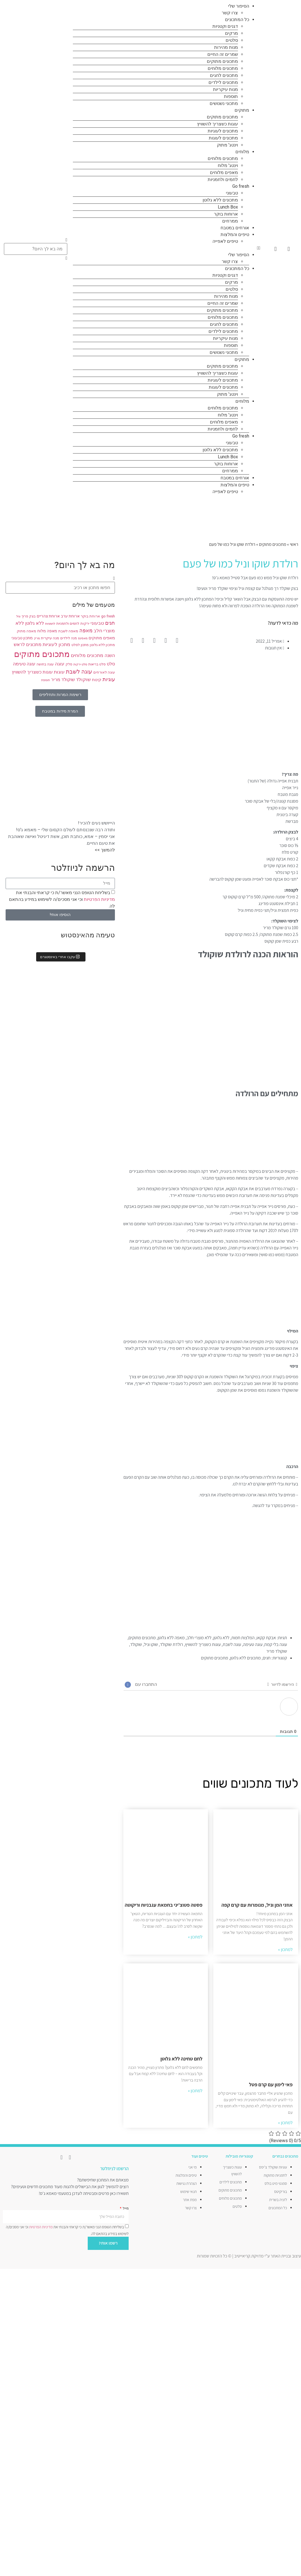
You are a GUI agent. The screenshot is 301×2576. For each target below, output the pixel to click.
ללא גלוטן (221, 1638)
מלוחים (242, 151)
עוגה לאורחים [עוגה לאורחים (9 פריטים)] (104, 672)
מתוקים (242, 110)
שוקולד (136, 1644)
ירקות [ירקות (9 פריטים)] (84, 623)
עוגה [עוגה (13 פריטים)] (59, 664)
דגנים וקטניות (225, 26)
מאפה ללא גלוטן (171, 1638)
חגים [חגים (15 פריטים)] (110, 623)
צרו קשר (230, 12)
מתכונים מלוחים (223, 68)
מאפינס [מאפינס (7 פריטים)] (82, 638)
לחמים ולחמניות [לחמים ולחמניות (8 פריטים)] (67, 624)
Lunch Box (228, 207)
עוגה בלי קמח (276, 1644)
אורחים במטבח (235, 227)
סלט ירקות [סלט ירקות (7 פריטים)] (80, 664)
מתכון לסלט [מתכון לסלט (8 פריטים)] (80, 645)
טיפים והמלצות (235, 234)
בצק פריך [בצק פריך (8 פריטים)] (29, 616)
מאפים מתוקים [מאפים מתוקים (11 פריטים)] (102, 637)
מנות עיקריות (225, 89)
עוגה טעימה (252, 1644)
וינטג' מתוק (227, 145)
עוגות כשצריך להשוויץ (217, 124)
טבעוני (232, 193)
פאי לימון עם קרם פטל (271, 2084)
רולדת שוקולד (171, 1644)
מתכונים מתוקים (222, 61)
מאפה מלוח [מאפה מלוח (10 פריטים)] (47, 631)
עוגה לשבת (232, 1644)
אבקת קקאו (266, 1638)
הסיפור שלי (238, 6)
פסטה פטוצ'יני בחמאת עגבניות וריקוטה (163, 1905)
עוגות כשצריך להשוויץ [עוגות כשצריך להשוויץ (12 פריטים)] (32, 672)
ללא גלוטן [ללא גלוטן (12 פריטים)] (34, 623)
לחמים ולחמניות (223, 179)
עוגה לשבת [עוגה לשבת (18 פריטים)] (79, 671)
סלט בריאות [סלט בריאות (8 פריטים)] (97, 664)
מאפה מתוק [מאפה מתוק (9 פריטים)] (26, 631)
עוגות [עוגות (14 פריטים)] (59, 672)
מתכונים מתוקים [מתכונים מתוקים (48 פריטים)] (42, 654)
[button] (166, 248)
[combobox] (35, 249)
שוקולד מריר (276, 1651)
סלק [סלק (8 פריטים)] (69, 664)
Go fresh (240, 186)
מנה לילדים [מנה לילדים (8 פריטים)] (68, 638)
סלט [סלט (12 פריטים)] (111, 664)
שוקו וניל (151, 1644)
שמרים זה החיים (222, 54)
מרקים (231, 33)
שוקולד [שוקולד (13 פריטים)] (83, 679)
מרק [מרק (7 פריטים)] (37, 638)
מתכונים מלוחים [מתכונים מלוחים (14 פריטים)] (87, 655)
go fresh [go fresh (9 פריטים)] (108, 616)
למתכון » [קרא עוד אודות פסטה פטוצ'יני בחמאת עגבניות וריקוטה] (195, 1937)
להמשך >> (105, 850)
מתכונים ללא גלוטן (220, 200)
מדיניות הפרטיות (99, 899)
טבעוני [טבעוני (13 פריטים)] (97, 623)
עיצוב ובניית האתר (286, 2256)
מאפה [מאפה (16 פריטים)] (85, 631)
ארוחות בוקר (226, 214)
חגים (267, 1658)
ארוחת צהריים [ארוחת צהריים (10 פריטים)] (48, 616)
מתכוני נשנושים (224, 103)
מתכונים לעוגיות (223, 131)
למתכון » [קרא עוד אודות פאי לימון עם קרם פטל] (285, 2123)
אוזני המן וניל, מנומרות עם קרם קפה (257, 1905)
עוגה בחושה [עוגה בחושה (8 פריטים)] (45, 664)
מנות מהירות (226, 47)
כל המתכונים (237, 19)
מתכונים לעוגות (223, 138)
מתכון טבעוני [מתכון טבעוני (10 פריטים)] (22, 638)
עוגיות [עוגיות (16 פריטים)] (109, 679)
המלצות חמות (242, 1638)
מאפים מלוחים (224, 172)
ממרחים (230, 221)
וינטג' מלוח (228, 165)
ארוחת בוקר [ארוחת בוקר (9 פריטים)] (90, 616)
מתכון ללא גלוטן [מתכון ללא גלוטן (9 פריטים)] (102, 645)
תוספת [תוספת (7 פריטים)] (45, 680)
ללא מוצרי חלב (199, 1638)
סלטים (232, 40)
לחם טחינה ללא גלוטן (181, 2058)
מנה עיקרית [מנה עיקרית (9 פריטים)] (50, 638)
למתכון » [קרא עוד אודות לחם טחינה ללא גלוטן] (195, 2091)
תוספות (231, 96)
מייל (125, 2208)
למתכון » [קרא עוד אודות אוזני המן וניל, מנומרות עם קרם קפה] (285, 1949)
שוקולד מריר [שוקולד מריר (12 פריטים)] (63, 679)
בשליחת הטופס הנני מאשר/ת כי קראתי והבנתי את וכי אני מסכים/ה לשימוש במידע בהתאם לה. (62, 899)
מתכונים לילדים (223, 82)
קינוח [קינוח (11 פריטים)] (96, 679)
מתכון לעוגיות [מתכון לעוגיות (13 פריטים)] (56, 644)
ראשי (294, 544)
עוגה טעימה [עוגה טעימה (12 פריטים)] (24, 664)
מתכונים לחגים (224, 75)
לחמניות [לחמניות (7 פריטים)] (50, 624)
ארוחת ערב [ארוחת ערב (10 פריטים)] (70, 616)
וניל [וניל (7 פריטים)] (18, 616)
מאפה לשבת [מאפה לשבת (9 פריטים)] (68, 631)
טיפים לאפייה (225, 241)
